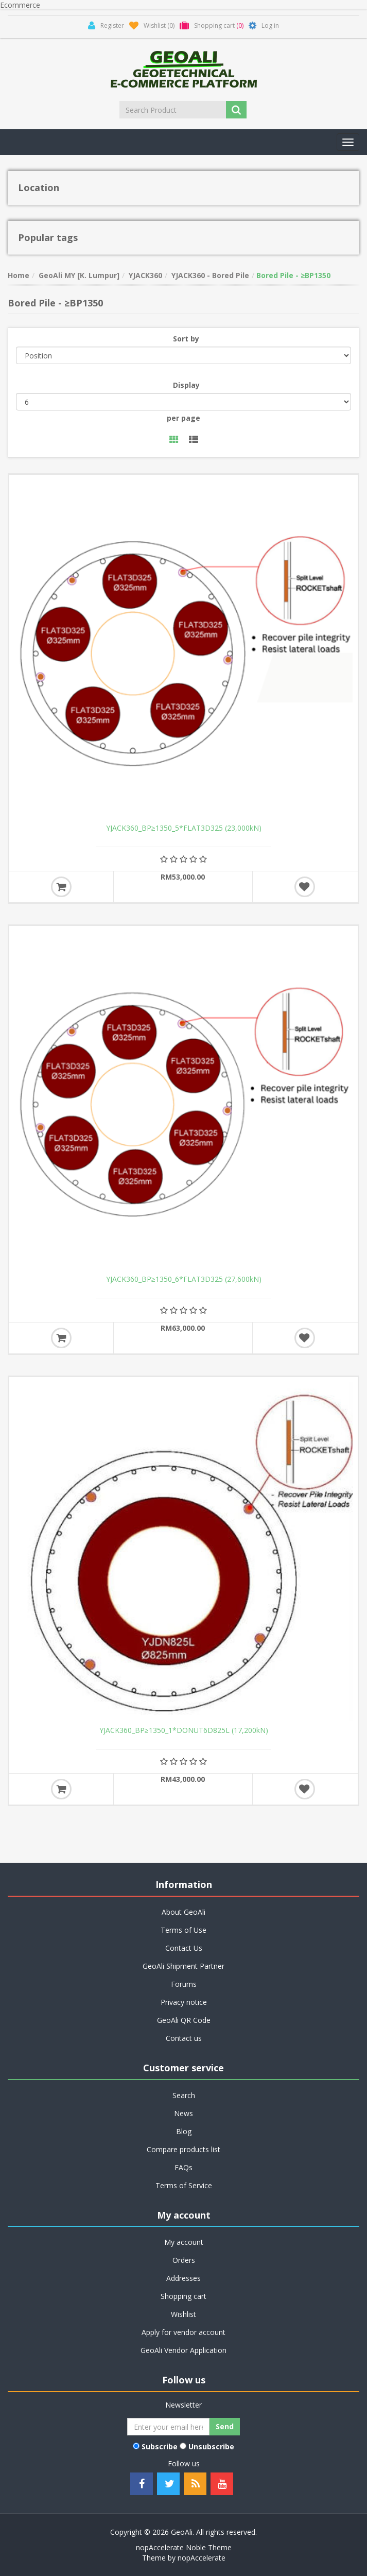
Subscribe (160, 2446)
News (183, 2113)
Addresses (183, 2278)
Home (18, 275)
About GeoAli (183, 1912)
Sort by (186, 339)
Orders (183, 2260)
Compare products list (183, 2149)
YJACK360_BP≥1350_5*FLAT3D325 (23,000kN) (183, 828)
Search (183, 2095)
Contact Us (183, 1948)
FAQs (183, 2167)
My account (183, 2242)
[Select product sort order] (183, 355)
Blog (183, 2131)
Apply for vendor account (183, 2332)
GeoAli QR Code (184, 2020)
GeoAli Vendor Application (183, 2350)
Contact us (184, 2038)
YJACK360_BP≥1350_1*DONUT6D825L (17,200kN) (183, 1730)
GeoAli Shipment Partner (183, 1966)
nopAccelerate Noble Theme (184, 2547)
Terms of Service (183, 2185)
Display (186, 385)
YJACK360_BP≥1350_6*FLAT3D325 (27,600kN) (183, 1279)
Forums (184, 1984)
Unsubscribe (211, 2446)
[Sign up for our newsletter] (168, 2426)
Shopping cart (183, 2296)
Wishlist (183, 2314)
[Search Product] (173, 109)
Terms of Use (183, 1930)
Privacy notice (184, 2002)
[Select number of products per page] (183, 401)
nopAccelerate (201, 2558)
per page (183, 418)
